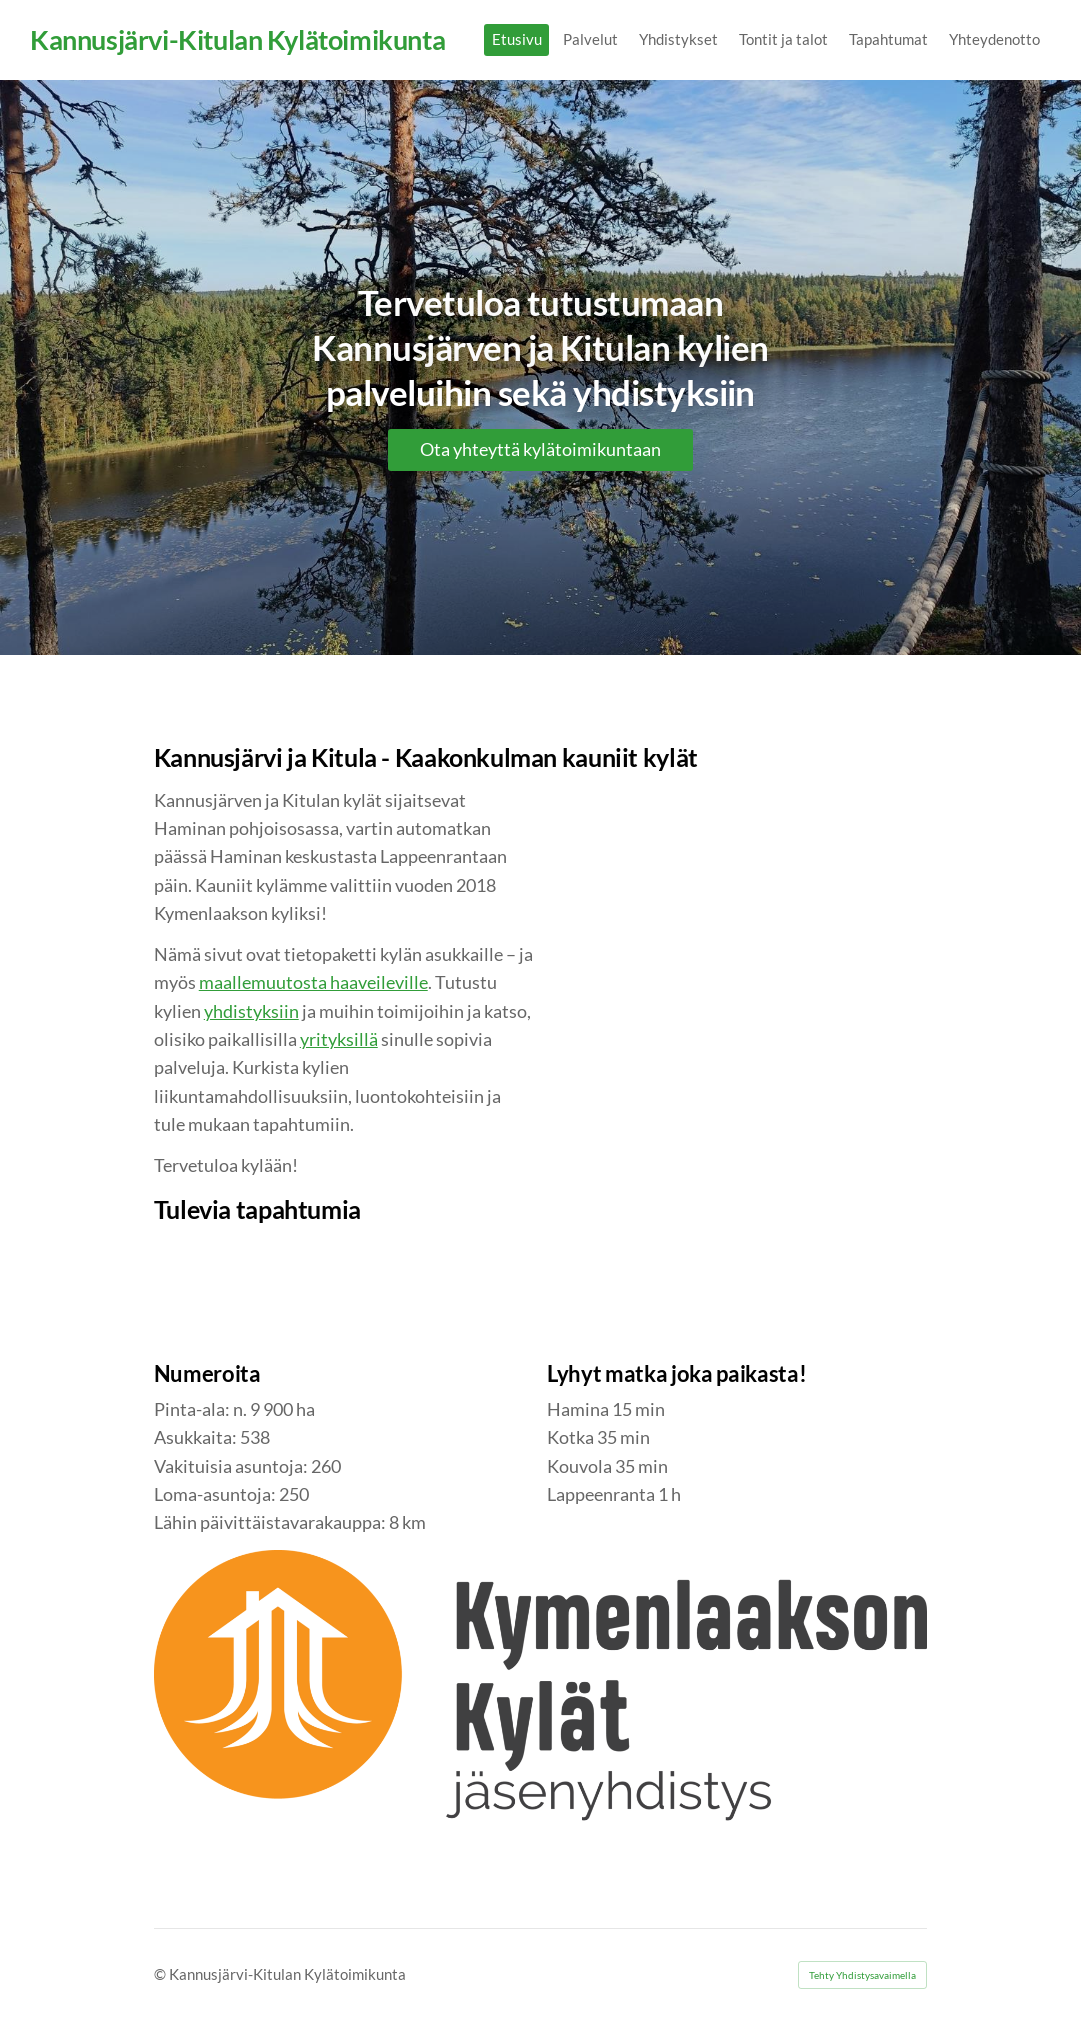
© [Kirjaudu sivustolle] (161, 1974)
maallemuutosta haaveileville (313, 982)
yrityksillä (339, 1039)
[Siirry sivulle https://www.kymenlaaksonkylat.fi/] (541, 1696)
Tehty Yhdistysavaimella (862, 1975)
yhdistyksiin (251, 1011)
